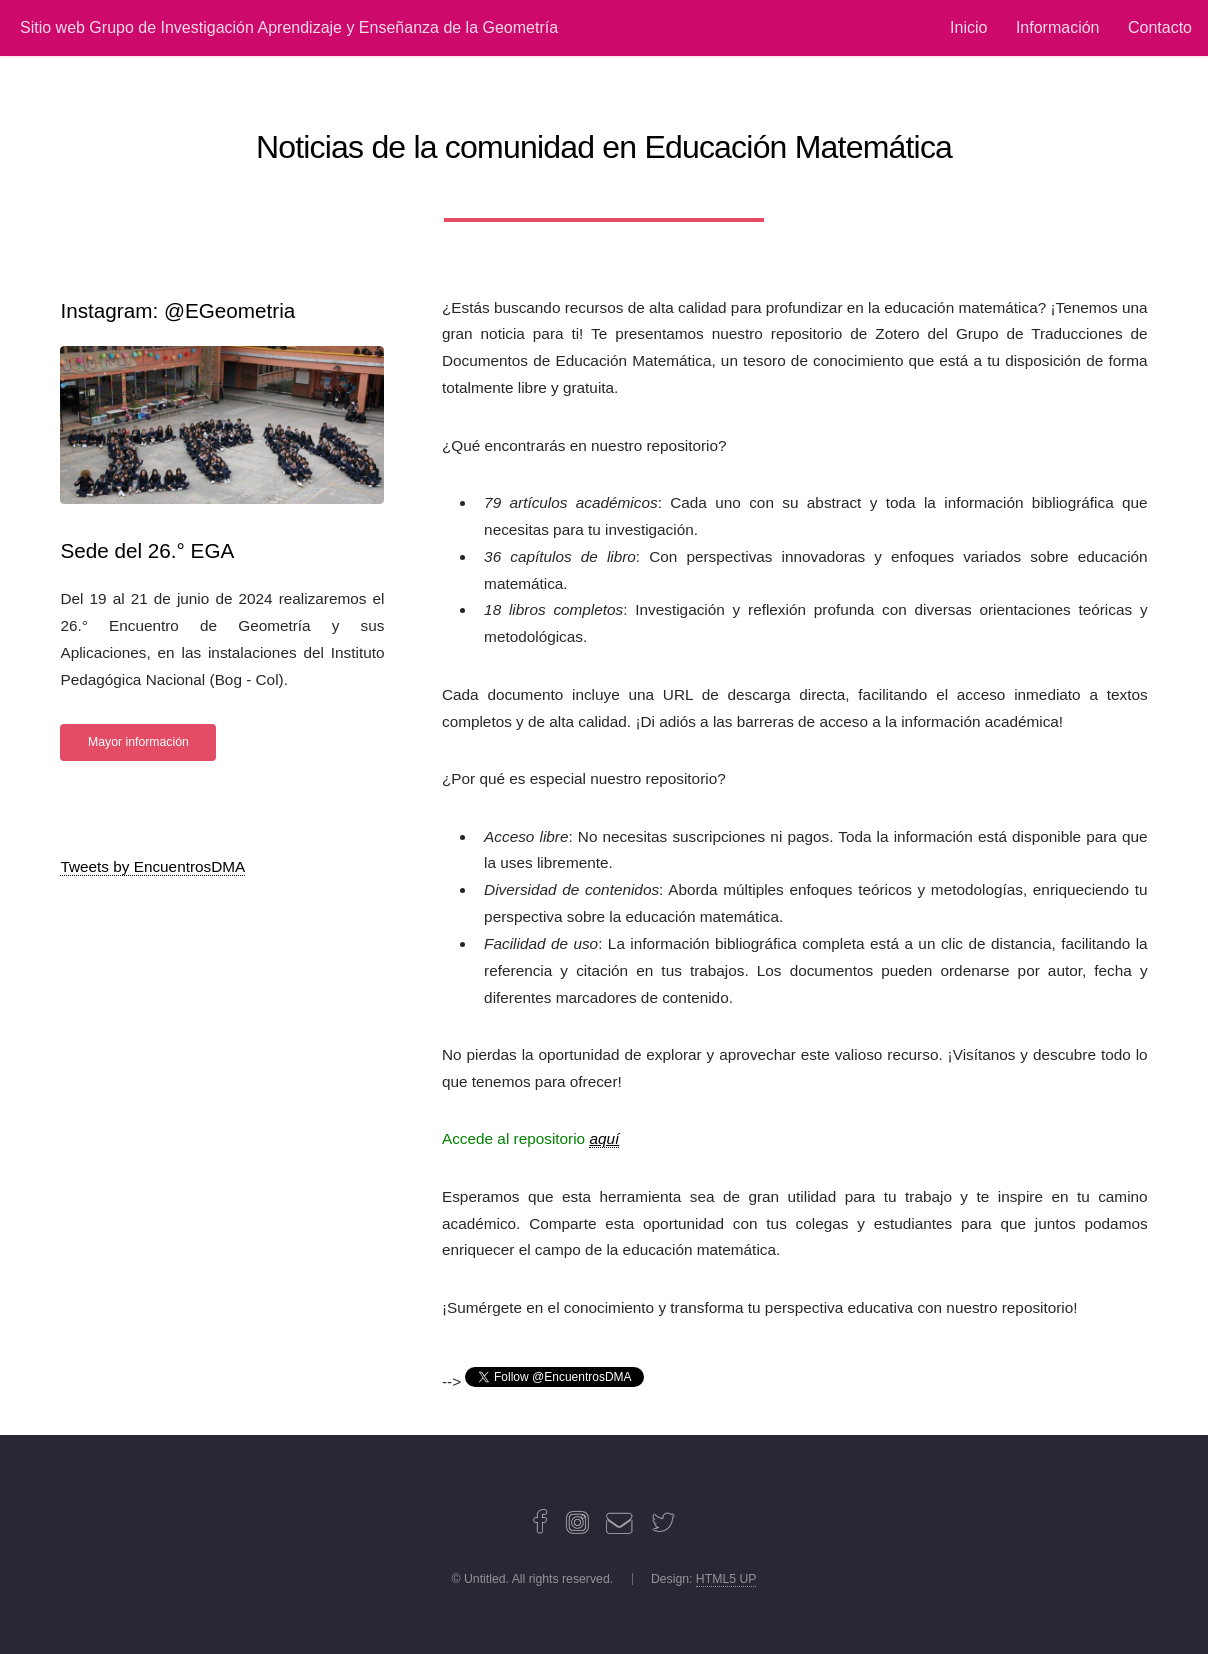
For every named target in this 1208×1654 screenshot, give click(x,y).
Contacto (1160, 27)
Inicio (968, 27)
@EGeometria (229, 310)
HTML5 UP (726, 1579)
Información (1058, 27)
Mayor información (138, 742)
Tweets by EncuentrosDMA (152, 866)
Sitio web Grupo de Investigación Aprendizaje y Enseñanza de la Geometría (289, 27)
